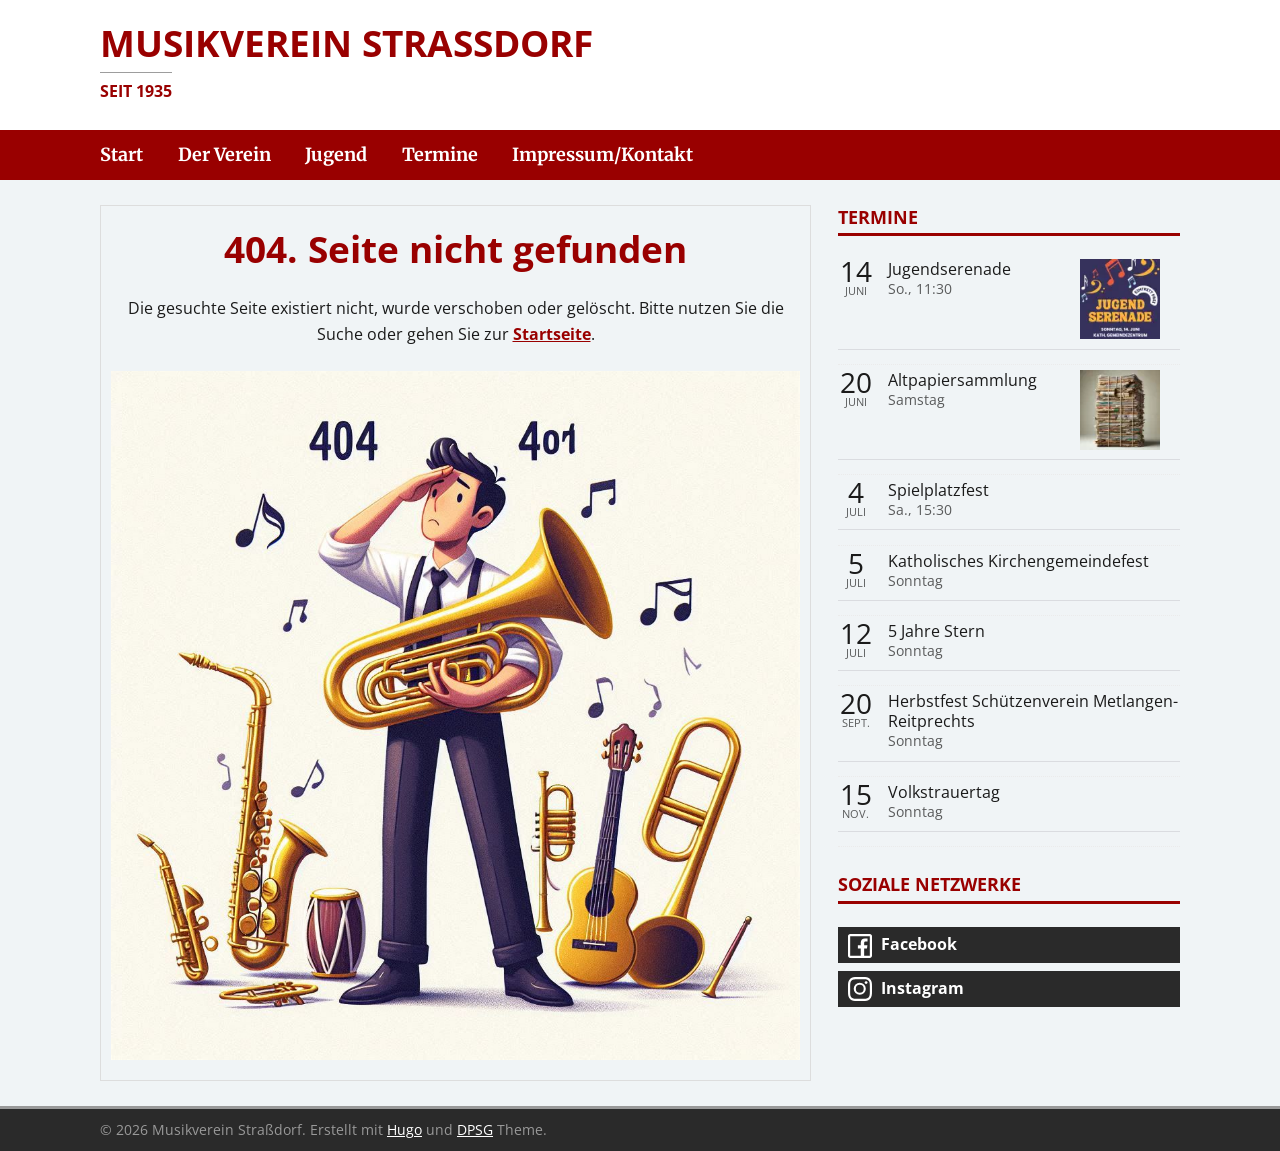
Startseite (552, 334)
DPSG (475, 1129)
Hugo (404, 1129)
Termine (878, 216)
